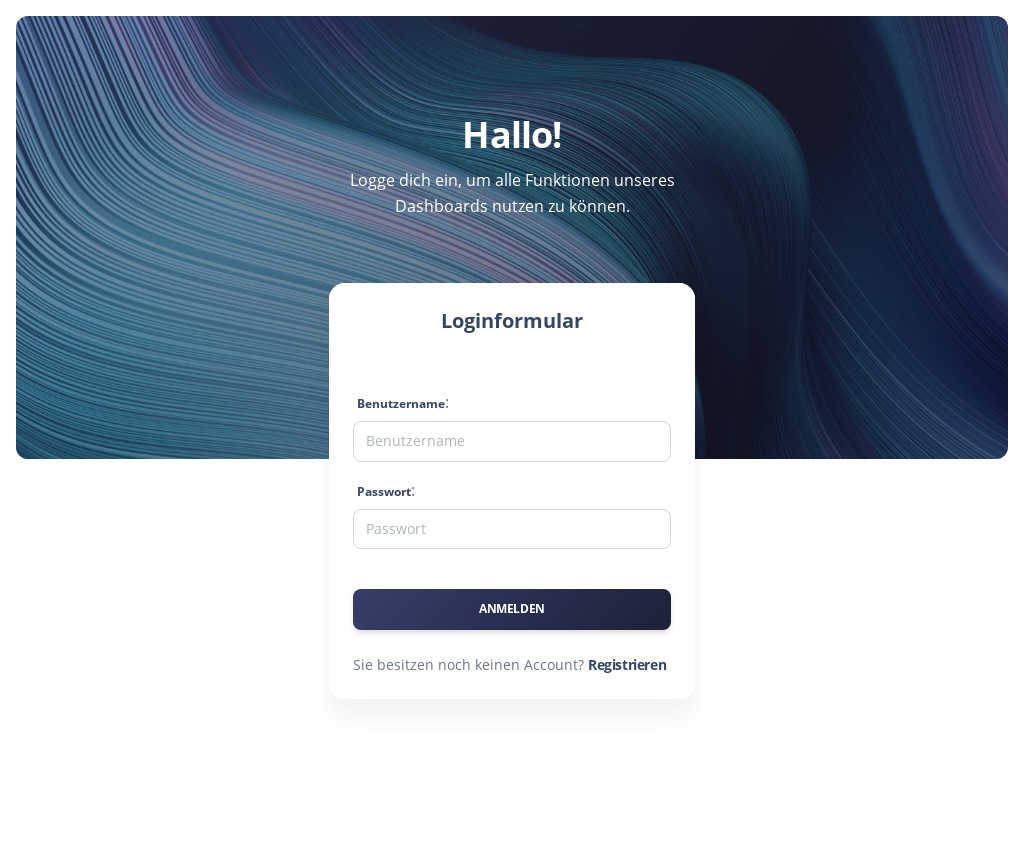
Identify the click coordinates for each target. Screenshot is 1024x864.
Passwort (384, 491)
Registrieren (627, 664)
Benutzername (401, 403)
